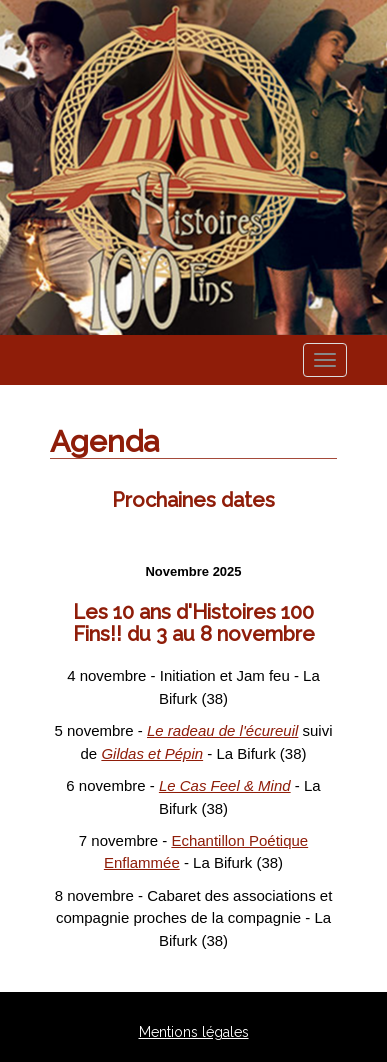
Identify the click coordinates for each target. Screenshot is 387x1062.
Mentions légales (194, 1032)
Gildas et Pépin (152, 753)
